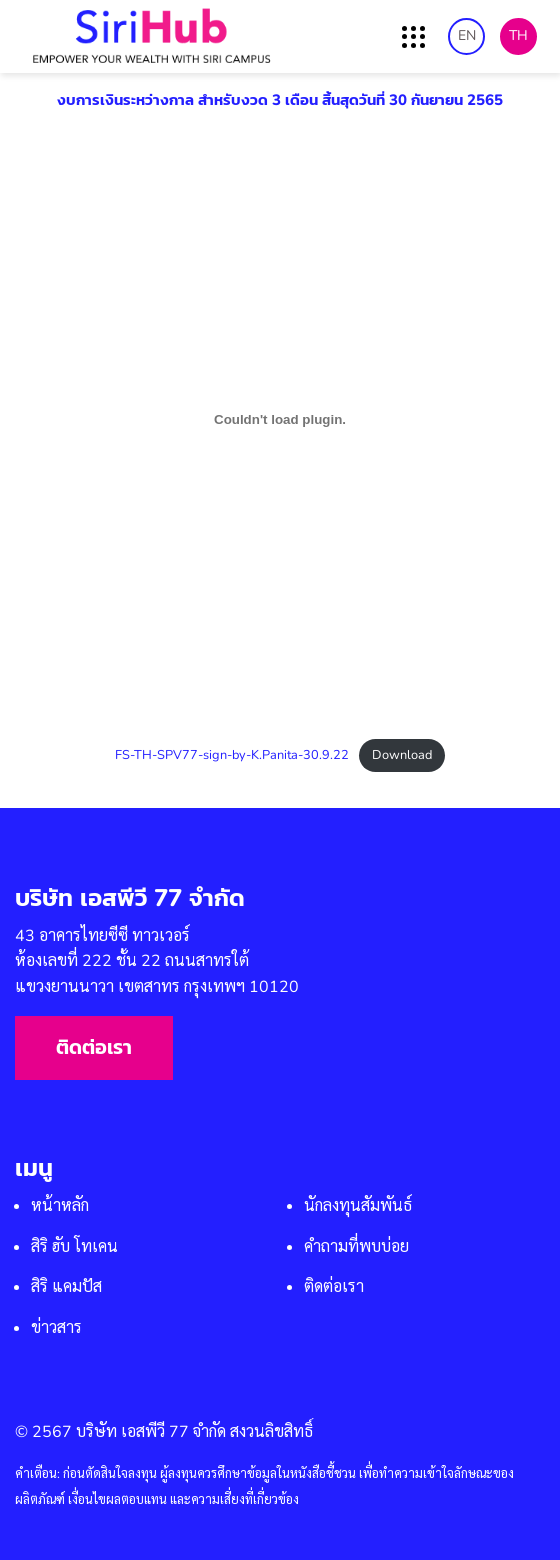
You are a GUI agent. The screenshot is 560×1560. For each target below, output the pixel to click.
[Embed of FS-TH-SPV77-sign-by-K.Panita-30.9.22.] (280, 420)
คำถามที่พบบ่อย (356, 1247)
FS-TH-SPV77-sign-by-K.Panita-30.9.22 (232, 755)
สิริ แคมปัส (66, 1287)
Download (402, 755)
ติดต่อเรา (94, 1047)
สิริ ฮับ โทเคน (74, 1247)
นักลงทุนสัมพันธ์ (358, 1206)
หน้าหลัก (60, 1206)
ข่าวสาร (56, 1328)
